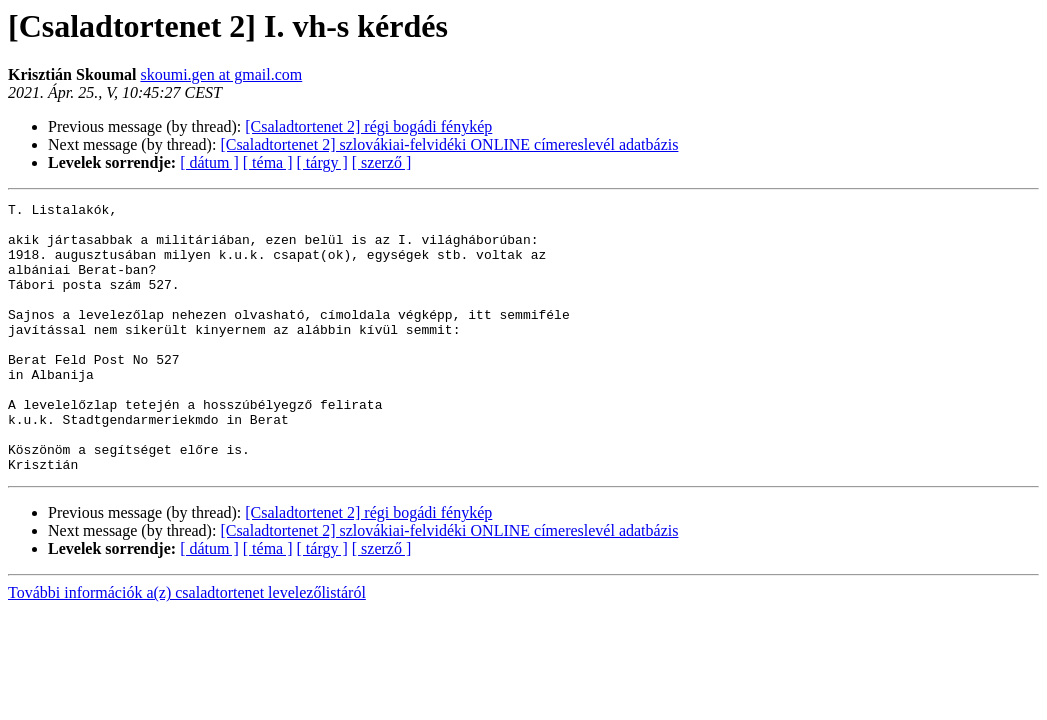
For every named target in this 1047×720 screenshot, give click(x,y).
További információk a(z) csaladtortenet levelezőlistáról (187, 646)
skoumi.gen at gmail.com (221, 74)
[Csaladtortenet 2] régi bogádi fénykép (368, 126)
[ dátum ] (209, 162)
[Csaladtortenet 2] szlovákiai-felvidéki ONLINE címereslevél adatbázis (449, 144)
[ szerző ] (382, 162)
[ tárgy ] (322, 162)
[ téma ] (268, 162)
